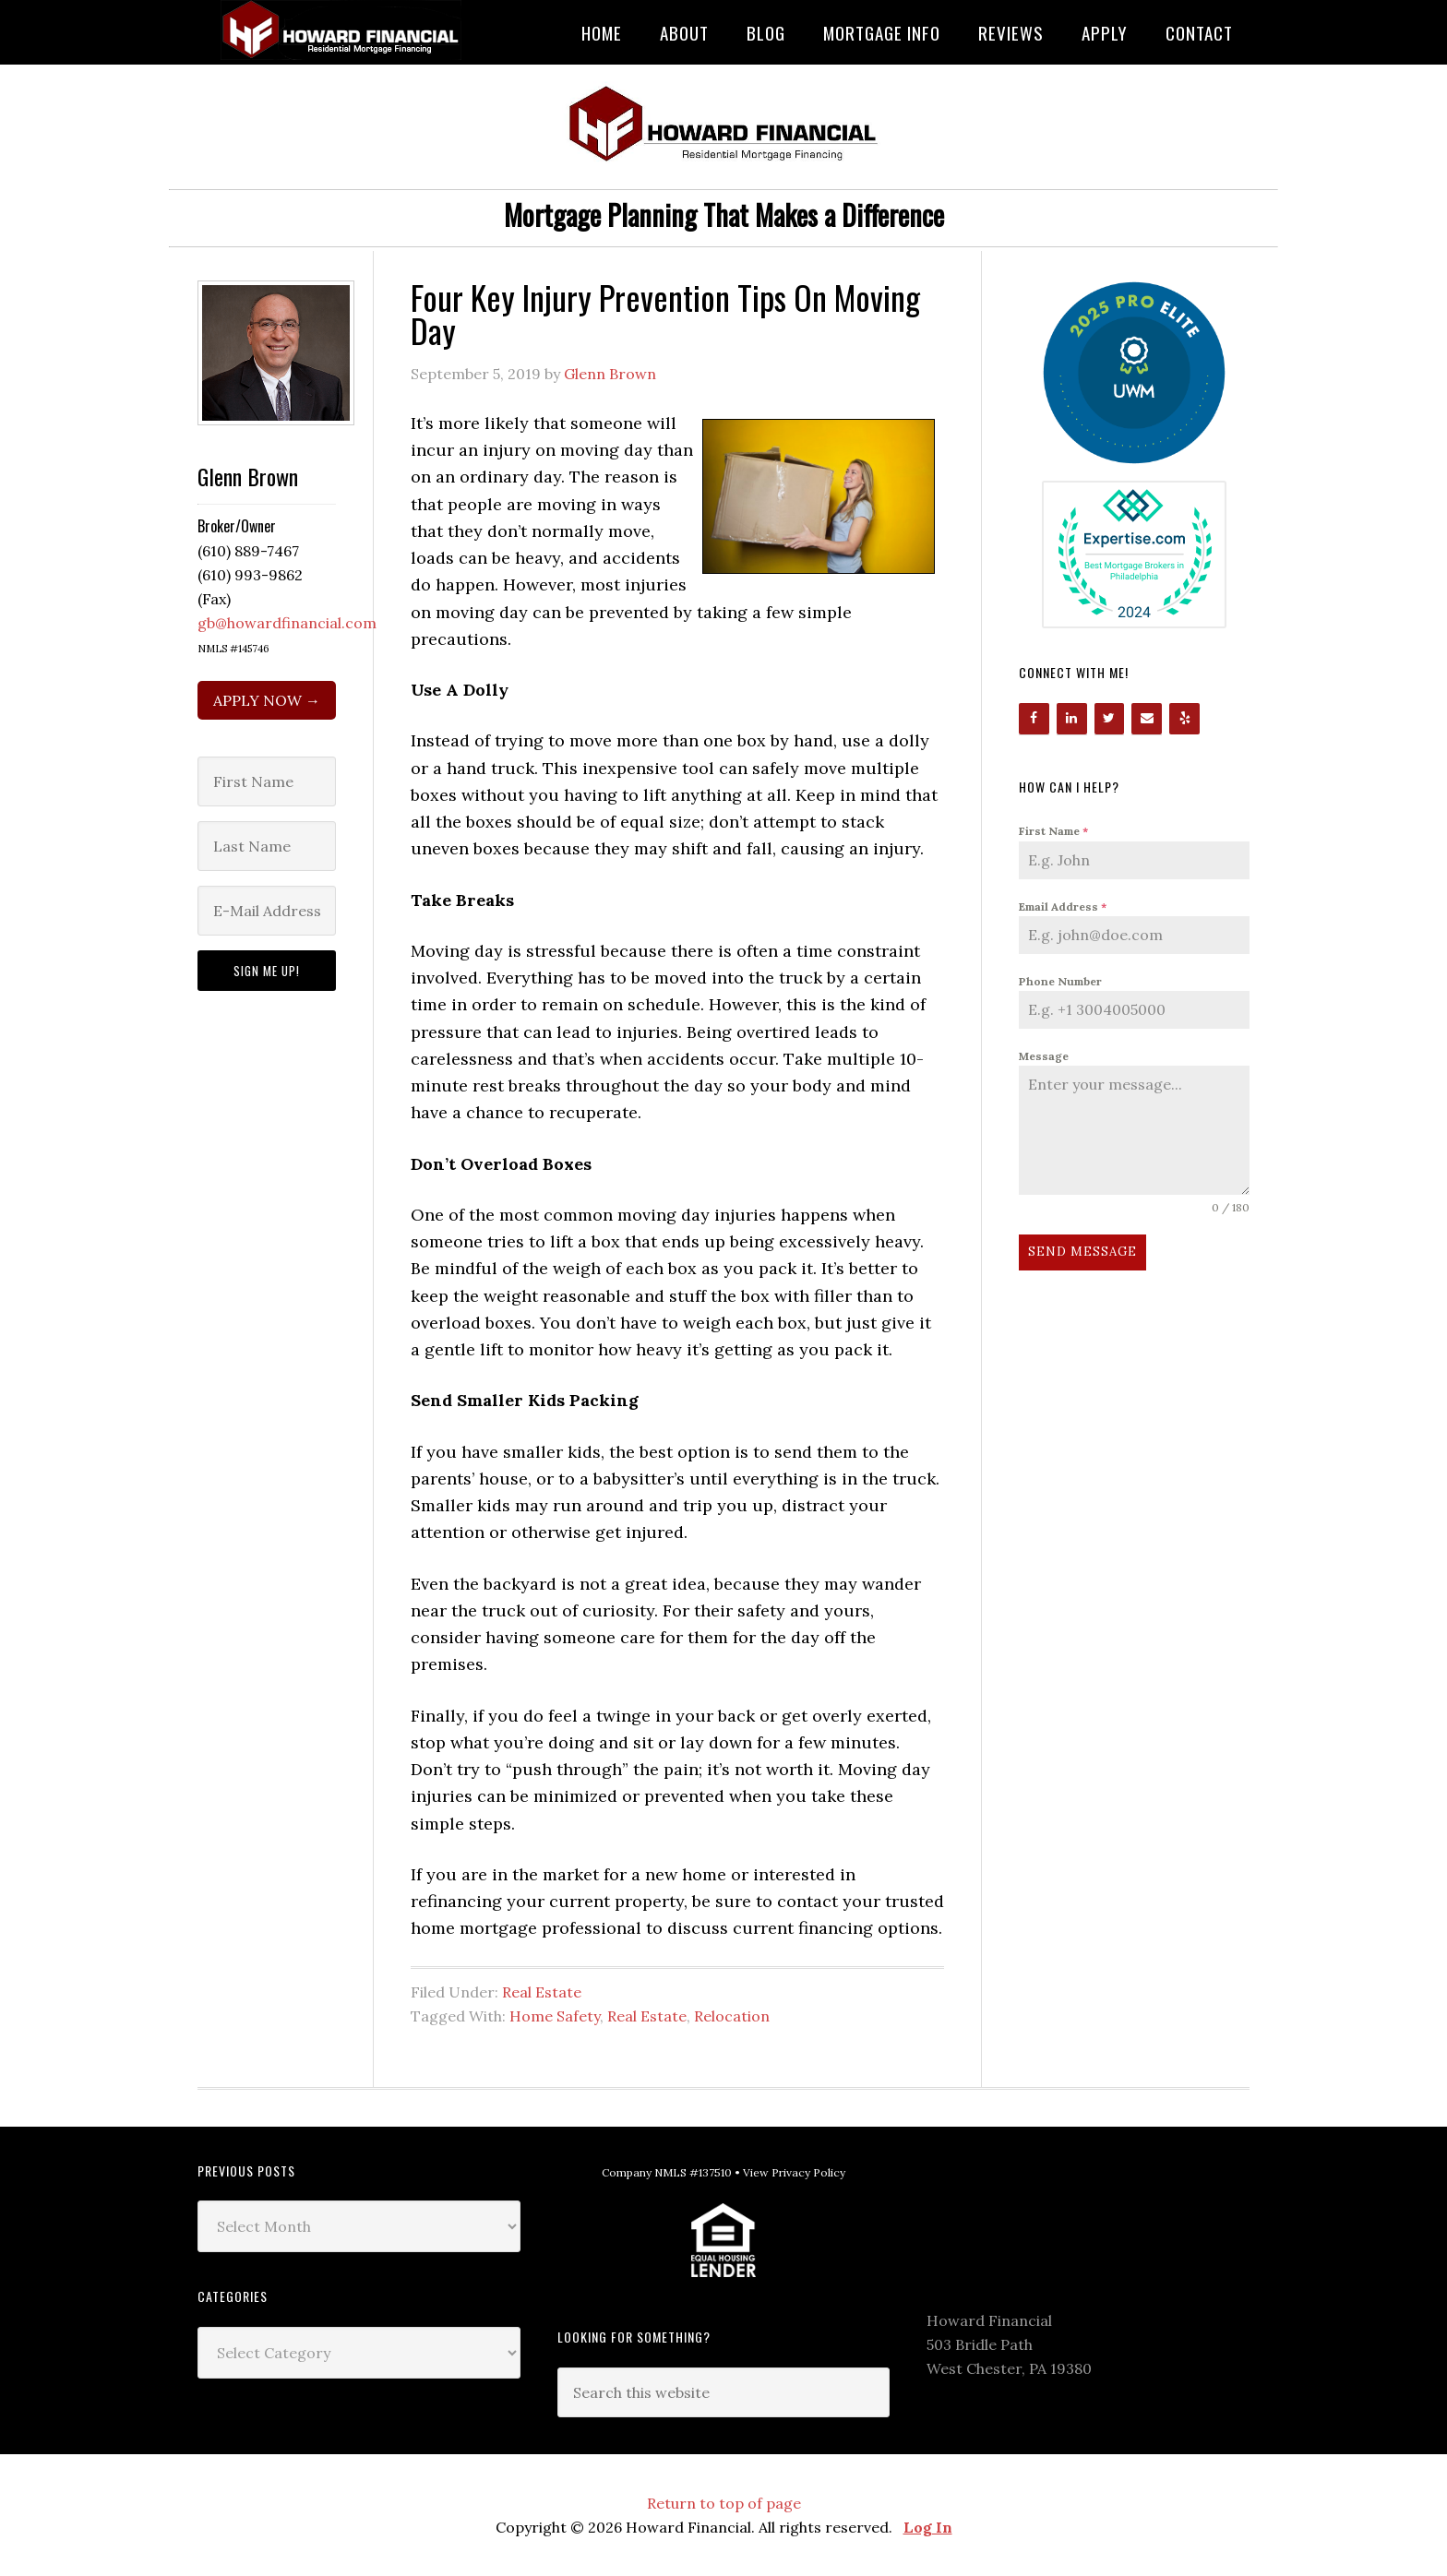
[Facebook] (1034, 718)
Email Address (1062, 906)
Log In (927, 2527)
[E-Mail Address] (266, 911)
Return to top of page (724, 2503)
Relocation (732, 2016)
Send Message (1082, 1251)
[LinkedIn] (1072, 718)
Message (1044, 1056)
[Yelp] (1184, 718)
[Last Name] (266, 846)
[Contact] (1146, 718)
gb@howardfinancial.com (287, 623)
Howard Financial (345, 30)
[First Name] (266, 781)
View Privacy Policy (794, 2172)
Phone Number (1060, 981)
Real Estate (541, 1992)
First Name (1053, 831)
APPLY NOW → (266, 700)
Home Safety (554, 2016)
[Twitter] (1109, 718)
